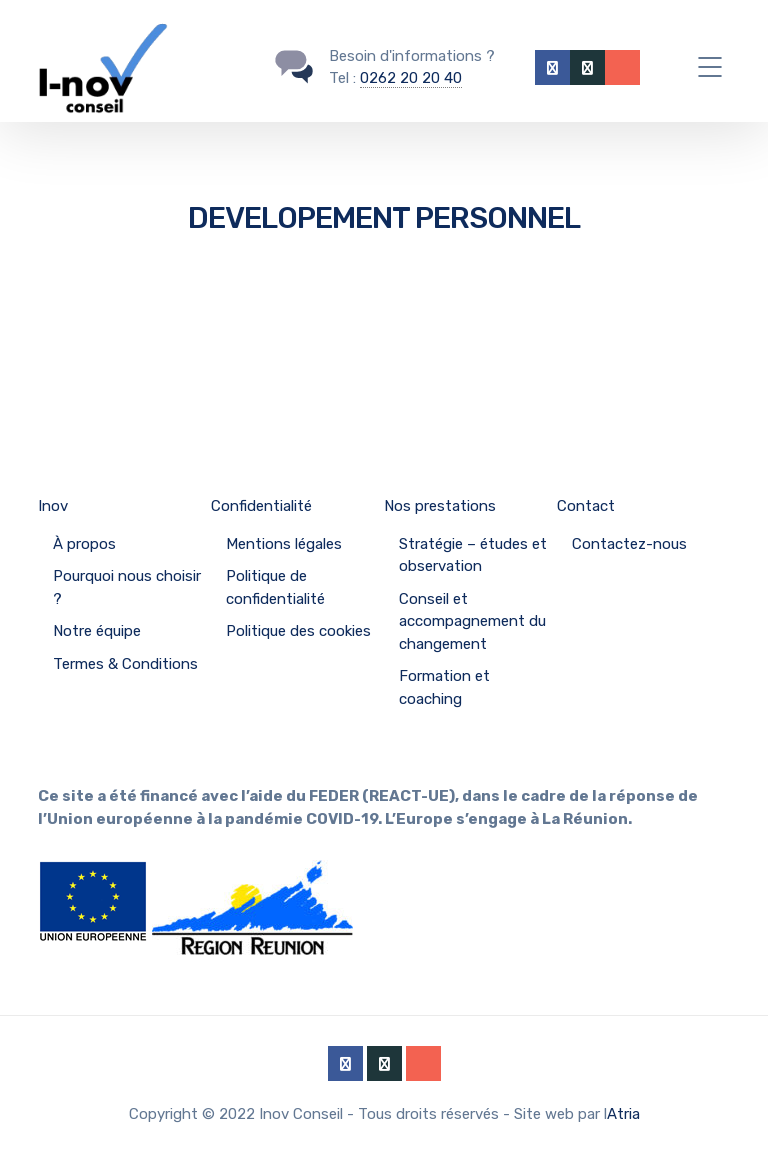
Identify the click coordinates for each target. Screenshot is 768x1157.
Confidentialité (261, 506)
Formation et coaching (444, 687)
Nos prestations (440, 506)
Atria (623, 1114)
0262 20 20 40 (411, 78)
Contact (586, 506)
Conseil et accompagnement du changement (472, 621)
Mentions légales (284, 544)
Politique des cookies (298, 631)
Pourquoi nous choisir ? (127, 587)
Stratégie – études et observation (473, 555)
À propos (84, 544)
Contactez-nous (629, 544)
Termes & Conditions (125, 664)
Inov (53, 506)
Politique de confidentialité (275, 587)
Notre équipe (97, 631)
